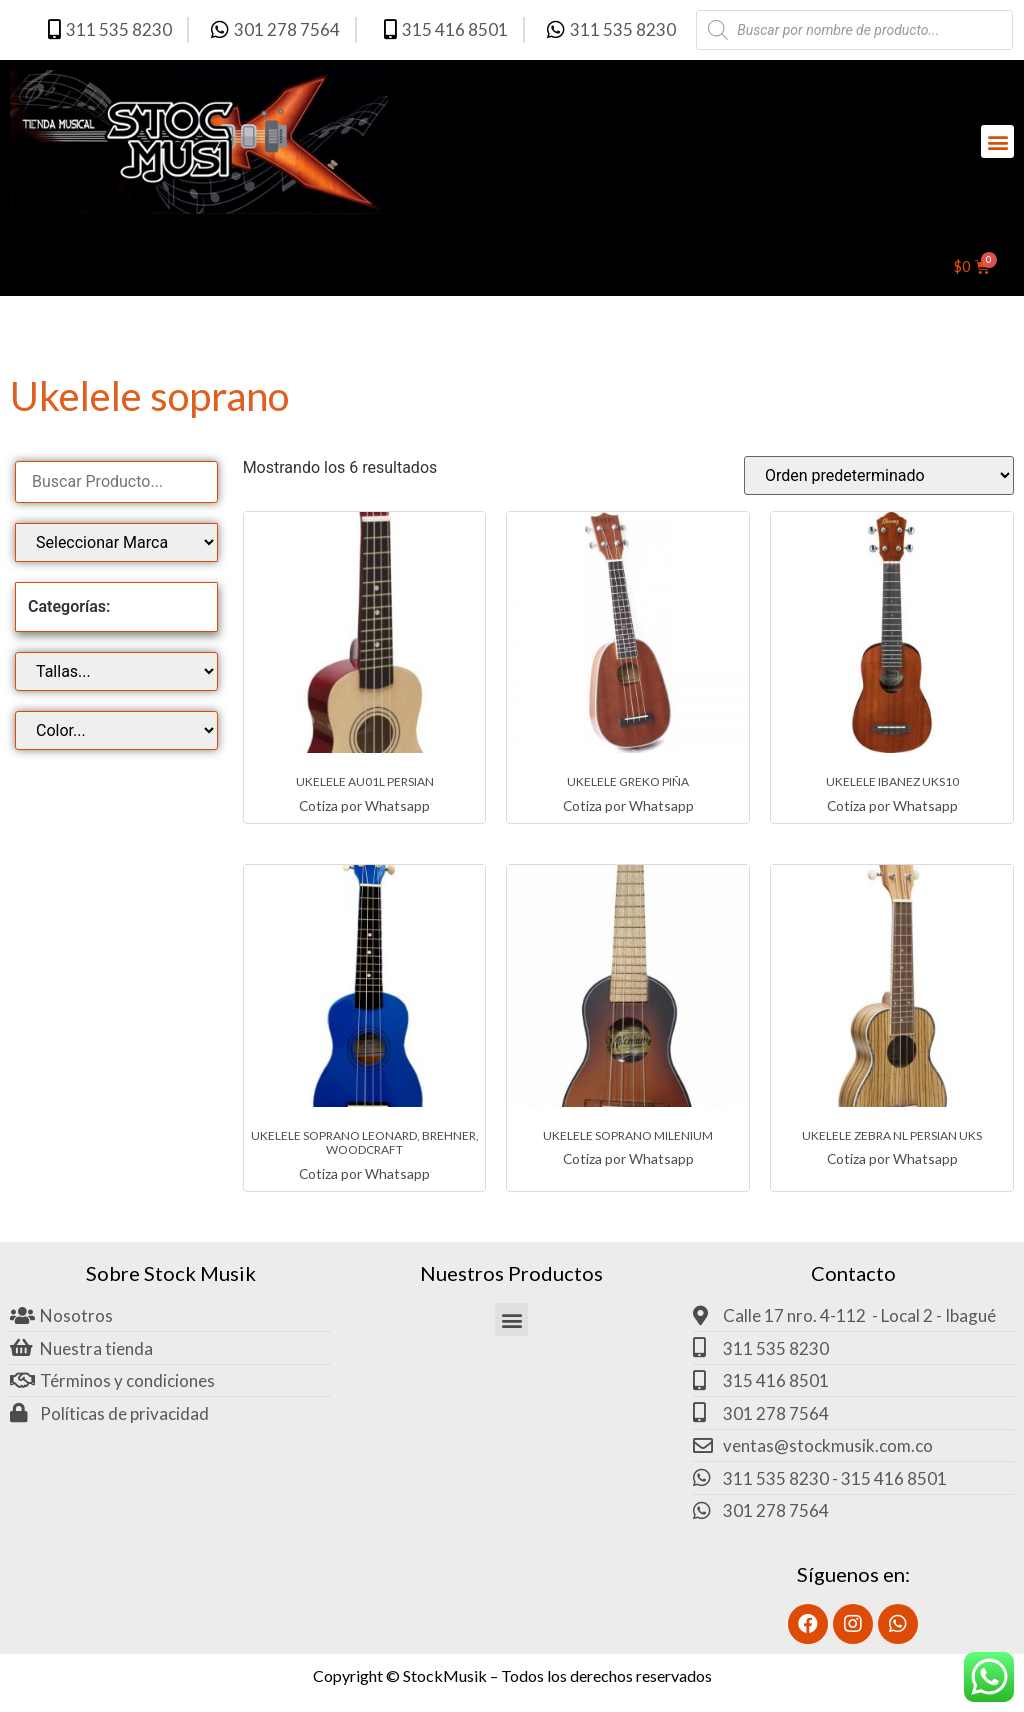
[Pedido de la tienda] (879, 475)
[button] (997, 141)
